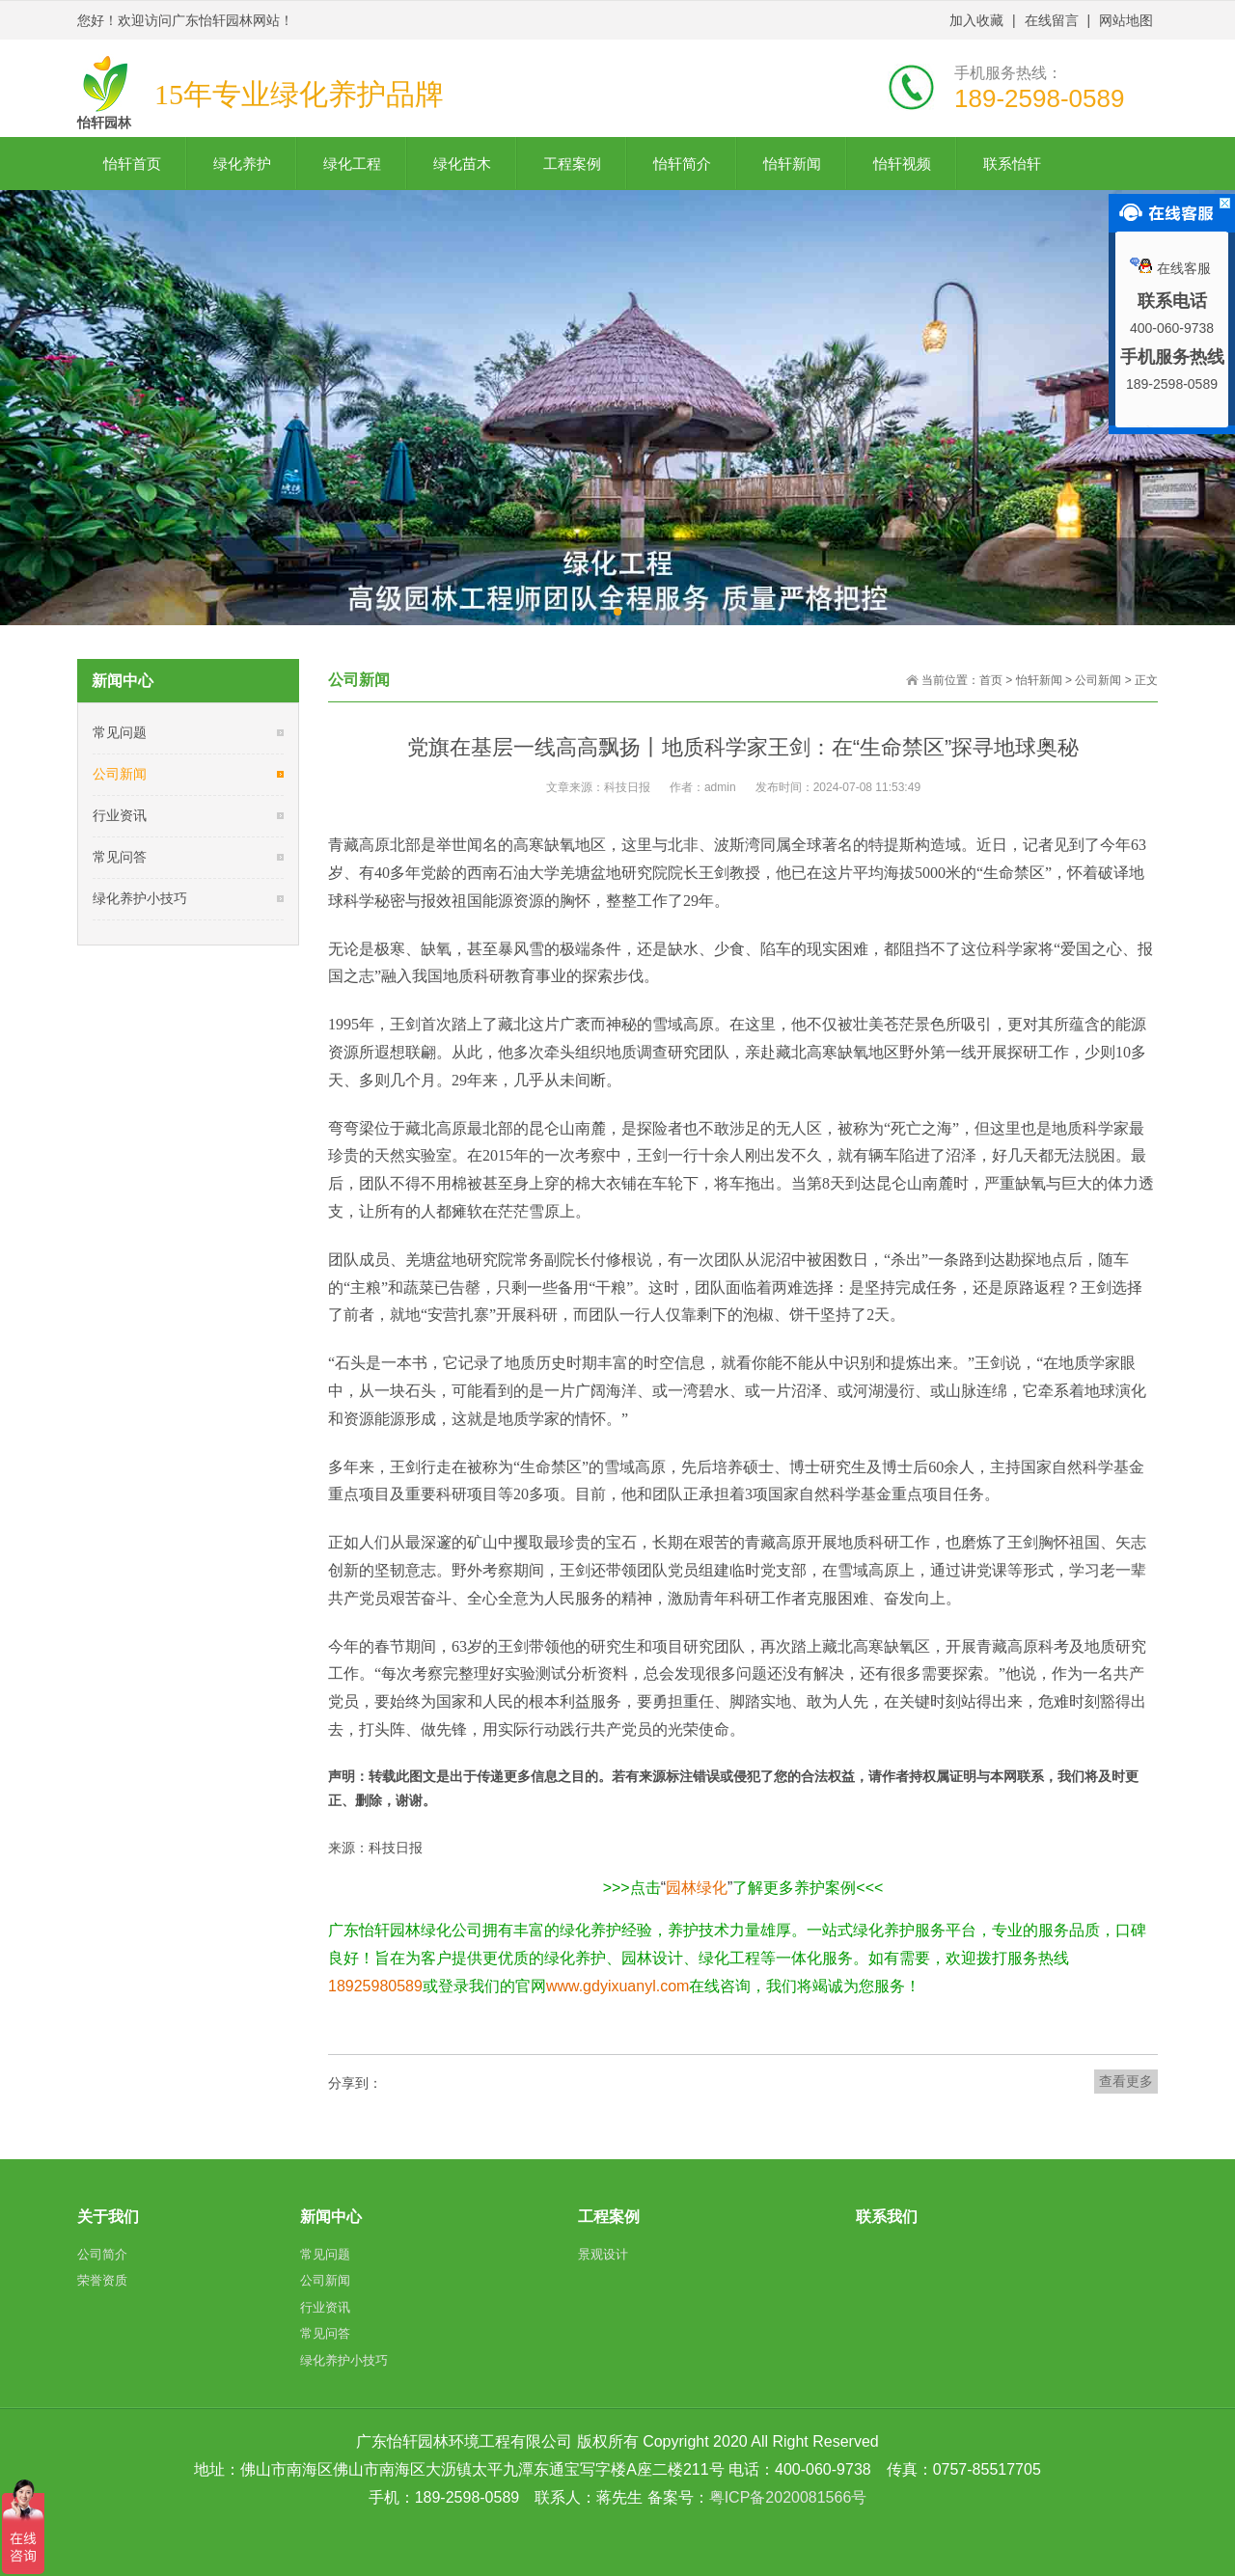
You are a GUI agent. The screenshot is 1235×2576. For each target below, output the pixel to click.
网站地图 (1126, 20)
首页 (990, 680)
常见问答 (120, 856)
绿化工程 (352, 163)
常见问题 (120, 732)
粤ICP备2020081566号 (788, 2497)
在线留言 (1052, 20)
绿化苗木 (462, 163)
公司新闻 (120, 773)
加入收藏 (976, 20)
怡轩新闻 (792, 163)
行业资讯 (120, 815)
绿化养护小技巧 (140, 898)
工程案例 (572, 163)
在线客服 (1170, 268)
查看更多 (1126, 2081)
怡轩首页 (132, 163)
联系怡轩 (1012, 163)
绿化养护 (242, 163)
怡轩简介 (682, 163)
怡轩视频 (902, 163)
